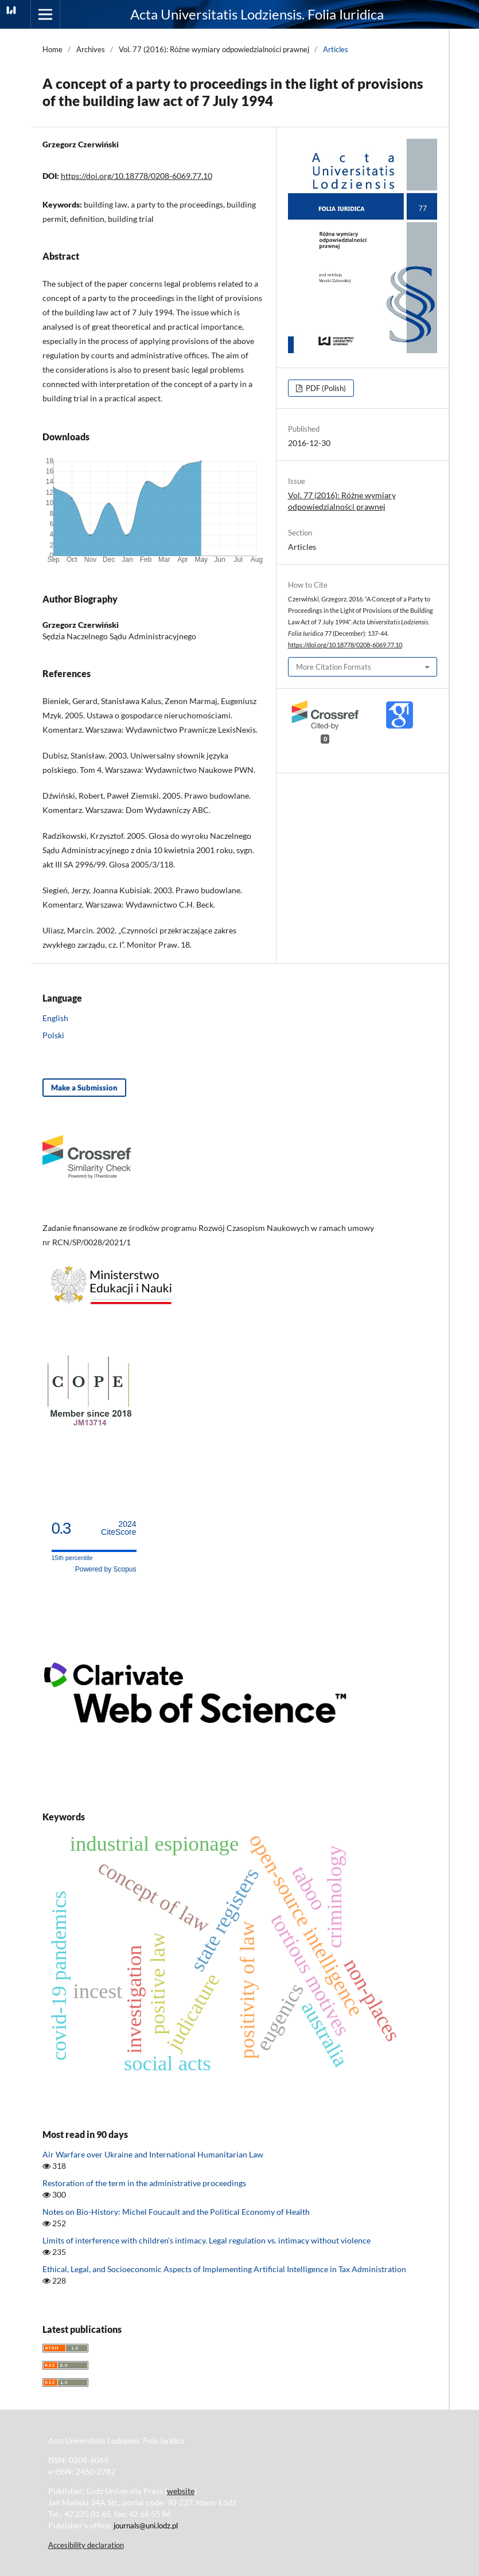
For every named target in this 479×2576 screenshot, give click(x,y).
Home (52, 49)
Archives (90, 49)
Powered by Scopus (106, 1569)
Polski (53, 1035)
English (55, 1018)
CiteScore (118, 1528)
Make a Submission (84, 1087)
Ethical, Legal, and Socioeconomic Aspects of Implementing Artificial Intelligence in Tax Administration (224, 2269)
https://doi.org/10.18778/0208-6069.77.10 (136, 176)
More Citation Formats (333, 666)
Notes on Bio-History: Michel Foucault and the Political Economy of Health (176, 2212)
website (180, 2491)
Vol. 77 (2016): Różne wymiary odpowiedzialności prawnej (214, 49)
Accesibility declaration (86, 2545)
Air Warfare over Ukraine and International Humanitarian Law (152, 2154)
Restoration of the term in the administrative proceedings (144, 2183)
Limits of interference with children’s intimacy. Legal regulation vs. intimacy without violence (206, 2240)
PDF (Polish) (325, 388)
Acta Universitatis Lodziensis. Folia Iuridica (257, 14)
